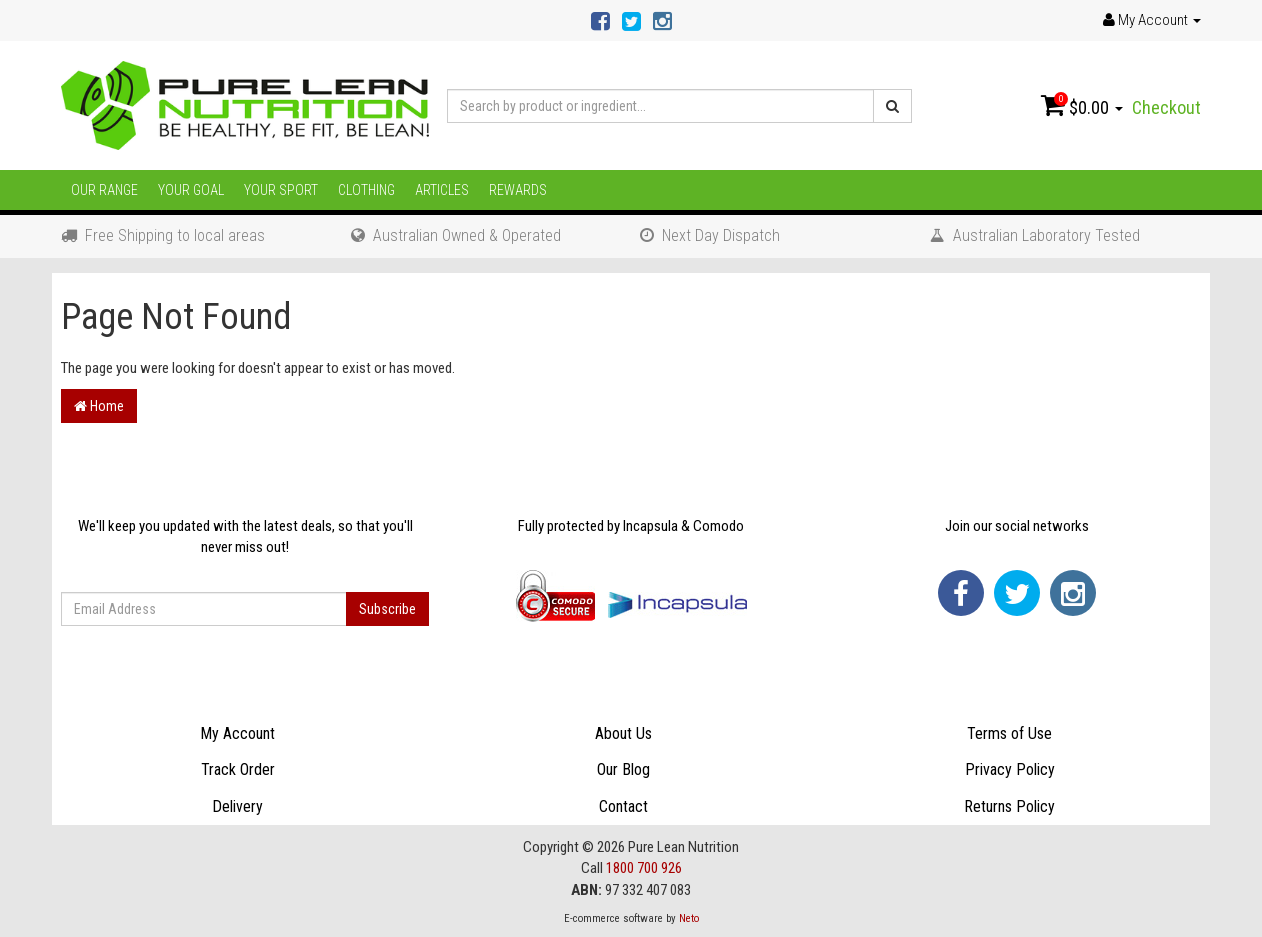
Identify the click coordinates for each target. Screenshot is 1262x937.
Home (99, 406)
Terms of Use (1009, 733)
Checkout (1166, 107)
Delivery (237, 806)
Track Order (238, 769)
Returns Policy (1009, 806)
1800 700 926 (644, 868)
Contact (623, 806)
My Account (237, 733)
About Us (623, 733)
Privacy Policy (1010, 769)
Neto (689, 918)
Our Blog (623, 769)
